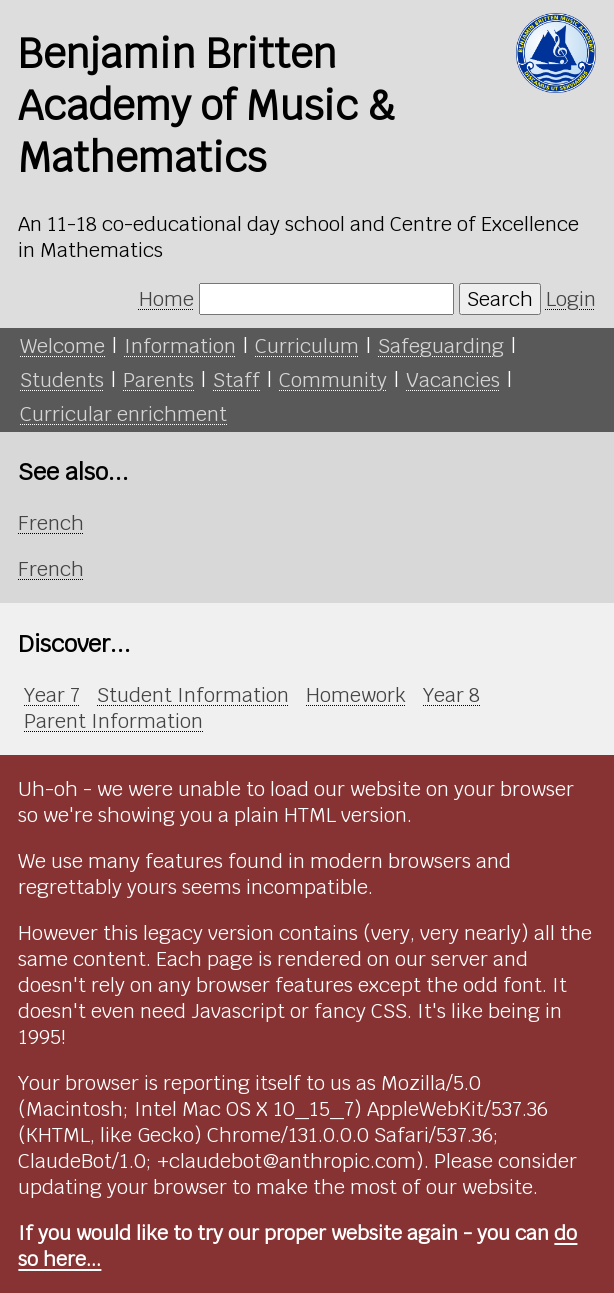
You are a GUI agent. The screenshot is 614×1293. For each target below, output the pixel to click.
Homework (356, 695)
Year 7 (52, 695)
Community (333, 380)
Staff (236, 380)
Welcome (62, 346)
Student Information (193, 695)
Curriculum (307, 346)
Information (180, 346)
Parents (158, 380)
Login (571, 299)
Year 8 (451, 695)
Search (500, 299)
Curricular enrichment (123, 414)
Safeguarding (441, 346)
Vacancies (453, 380)
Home (166, 299)
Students (62, 380)
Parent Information (113, 721)
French (51, 523)
